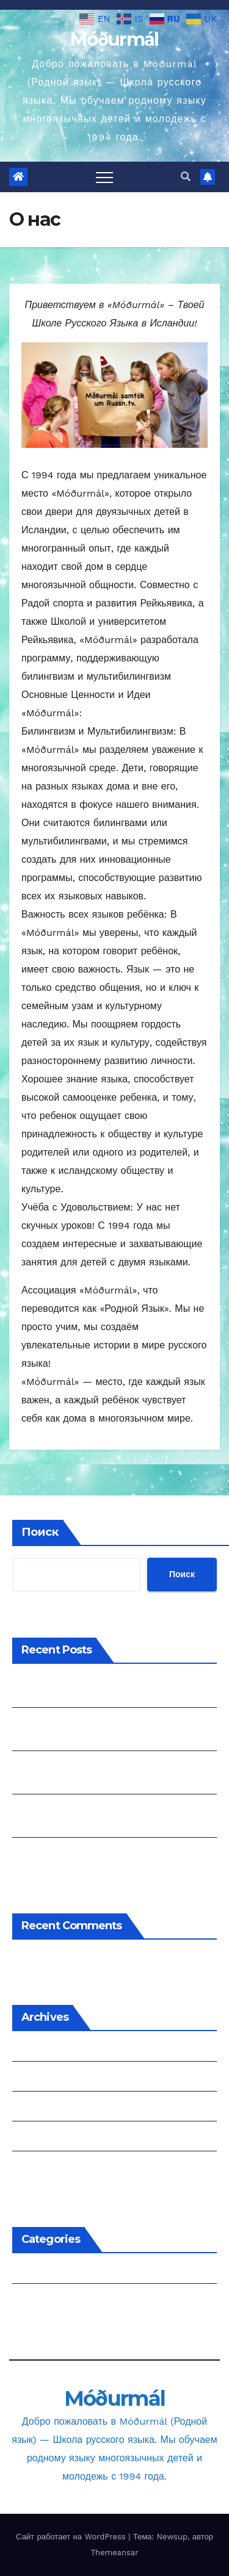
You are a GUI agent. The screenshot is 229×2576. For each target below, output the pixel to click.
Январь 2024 (42, 2139)
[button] (186, 176)
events (28, 2271)
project (29, 2301)
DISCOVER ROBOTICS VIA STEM (88, 1855)
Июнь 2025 (38, 2049)
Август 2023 (41, 2169)
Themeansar (115, 2552)
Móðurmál (114, 39)
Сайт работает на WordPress (72, 2536)
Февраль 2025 (46, 2079)
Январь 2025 (42, 2109)
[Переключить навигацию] (104, 177)
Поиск (40, 1532)
